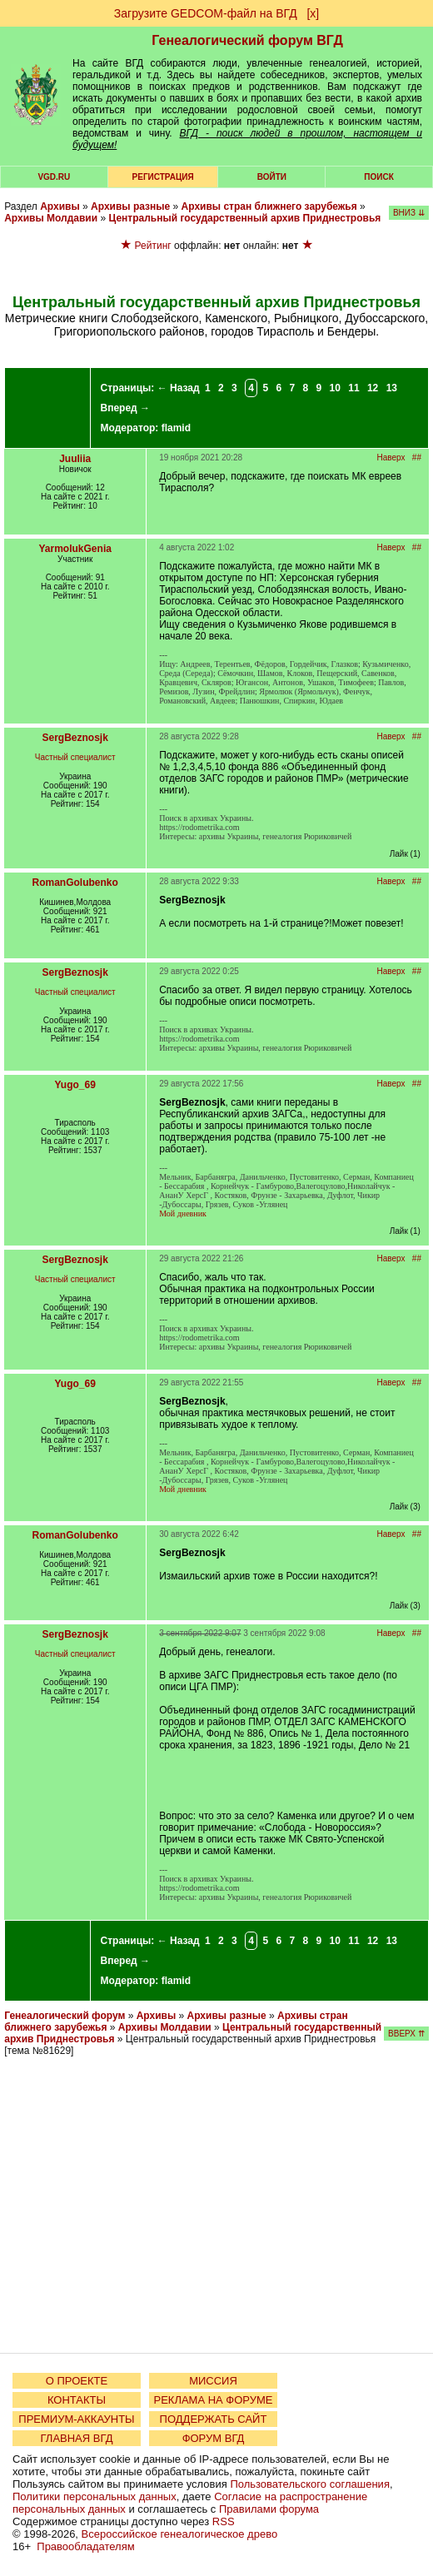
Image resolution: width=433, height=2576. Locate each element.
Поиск (378, 177)
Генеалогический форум (64, 2016)
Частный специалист (75, 757)
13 (391, 388)
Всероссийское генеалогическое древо (180, 2534)
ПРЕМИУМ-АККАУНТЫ (76, 2419)
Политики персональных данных (94, 2496)
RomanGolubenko (75, 882)
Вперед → (126, 408)
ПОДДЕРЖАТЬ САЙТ (213, 2419)
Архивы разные (130, 206)
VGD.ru (53, 177)
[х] (312, 13)
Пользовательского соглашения (310, 2484)
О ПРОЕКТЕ (76, 2381)
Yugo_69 (75, 1085)
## (416, 457)
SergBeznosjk (75, 737)
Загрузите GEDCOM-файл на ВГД (205, 13)
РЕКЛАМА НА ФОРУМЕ (212, 2400)
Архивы (60, 206)
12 (372, 388)
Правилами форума (269, 2509)
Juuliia (75, 459)
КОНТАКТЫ (76, 2400)
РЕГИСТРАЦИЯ (163, 177)
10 (335, 388)
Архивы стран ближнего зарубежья (269, 206)
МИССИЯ (213, 2381)
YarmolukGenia (75, 548)
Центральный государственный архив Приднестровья (244, 218)
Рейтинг (153, 245)
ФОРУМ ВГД (213, 2438)
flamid (176, 428)
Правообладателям (85, 2546)
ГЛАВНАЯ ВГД (77, 2438)
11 (353, 388)
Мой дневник (183, 1213)
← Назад (178, 388)
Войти (271, 177)
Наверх (391, 457)
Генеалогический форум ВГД (247, 40)
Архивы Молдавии (50, 218)
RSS (223, 2521)
